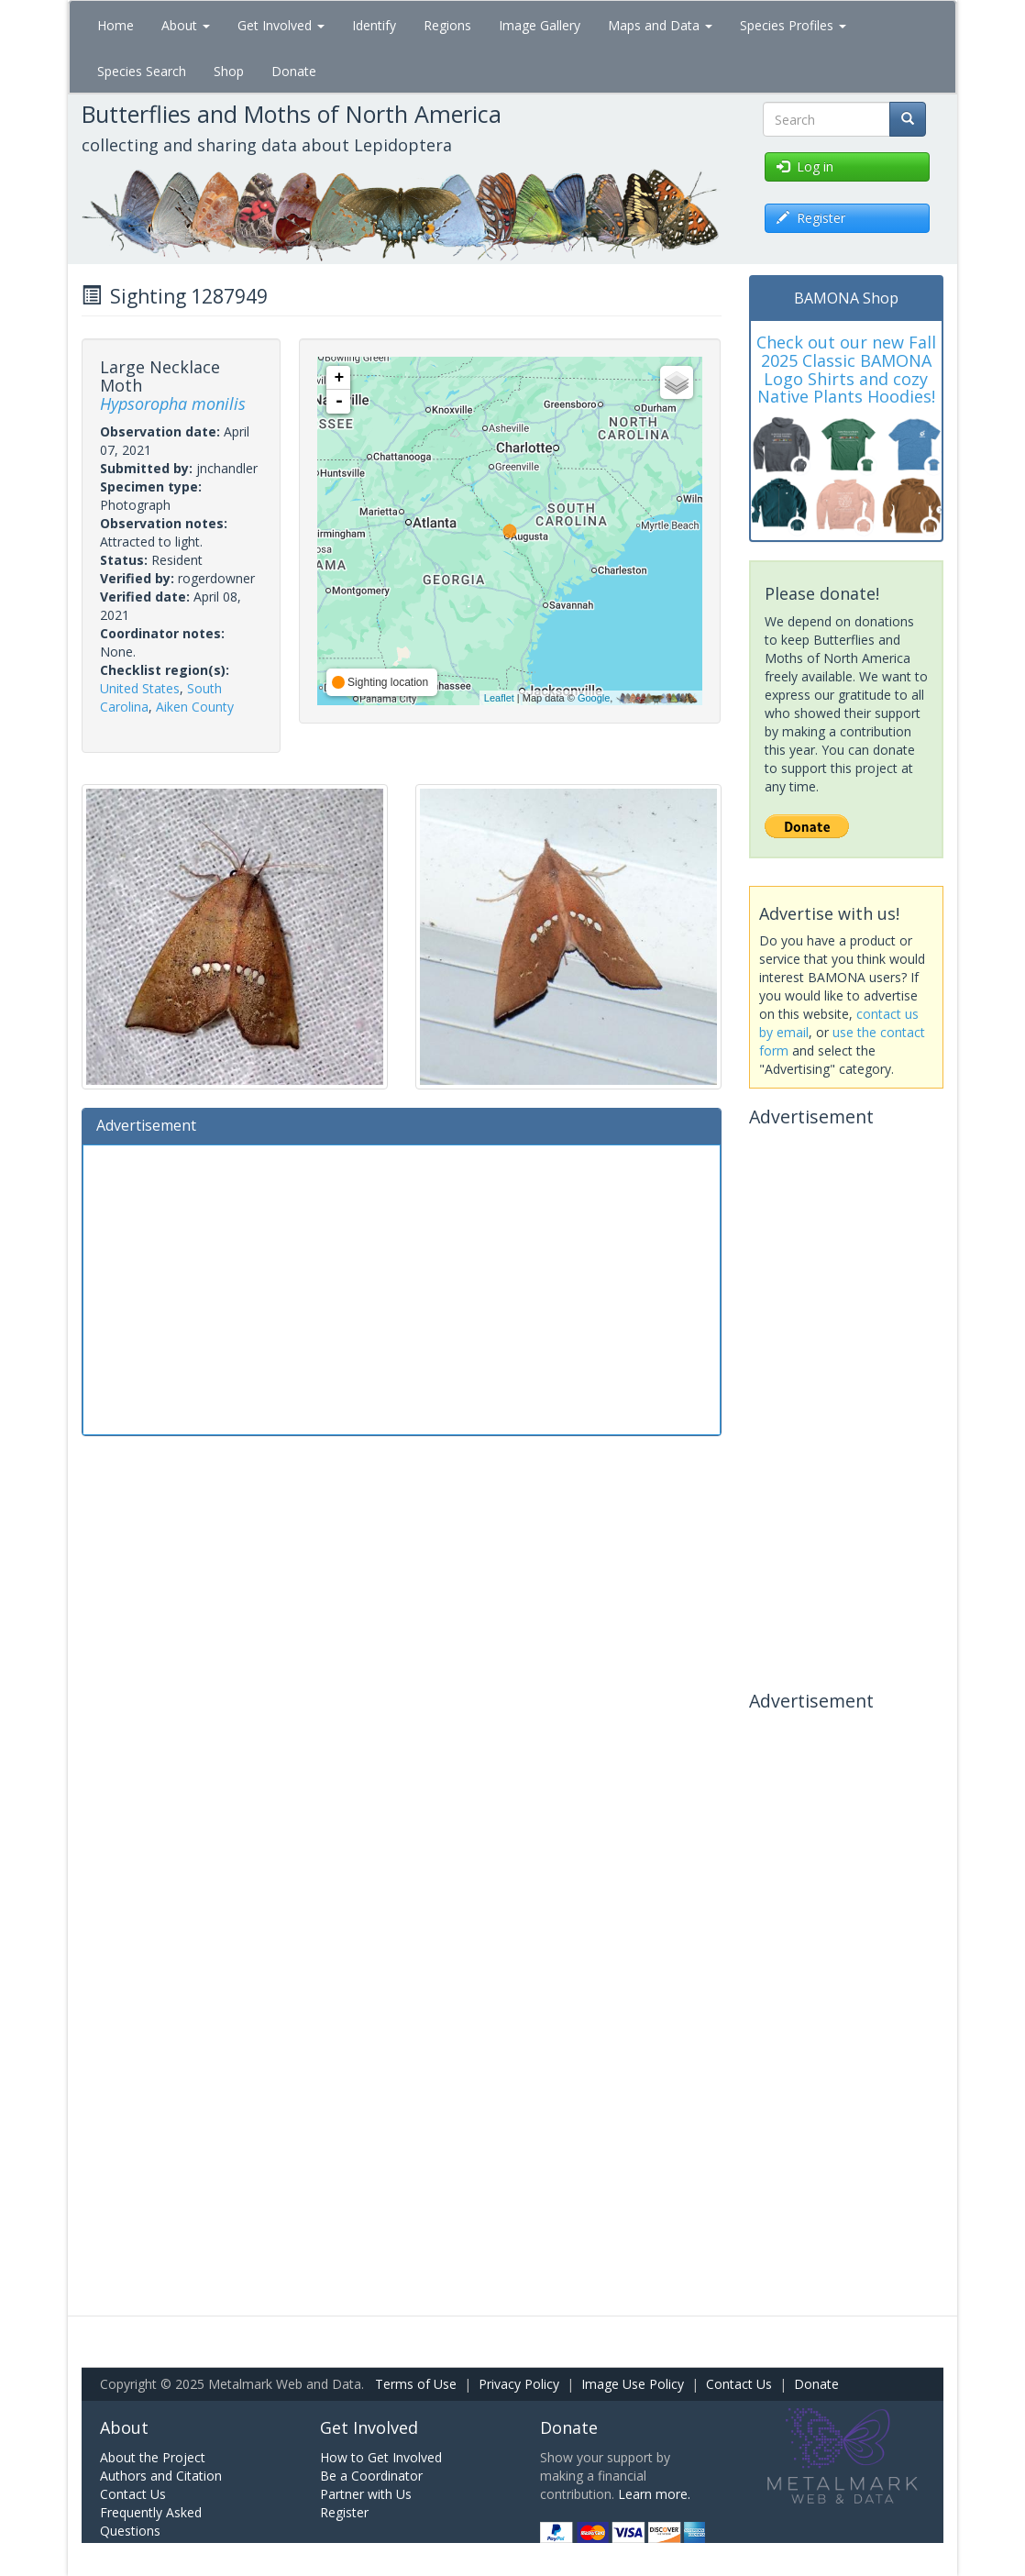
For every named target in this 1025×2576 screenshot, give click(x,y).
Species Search (141, 71)
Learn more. (654, 2494)
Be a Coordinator (371, 2475)
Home (115, 25)
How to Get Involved (381, 2457)
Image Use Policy (632, 2384)
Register (344, 2512)
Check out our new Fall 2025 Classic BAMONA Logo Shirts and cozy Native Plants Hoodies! (846, 369)
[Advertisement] (401, 1287)
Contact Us (739, 2384)
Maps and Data (660, 25)
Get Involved (281, 25)
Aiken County (195, 706)
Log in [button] (805, 166)
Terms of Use (416, 2384)
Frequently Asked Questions (151, 2521)
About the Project (152, 2457)
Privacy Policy (519, 2384)
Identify (374, 25)
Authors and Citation (161, 2475)
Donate (293, 71)
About (185, 25)
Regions (447, 25)
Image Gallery (539, 25)
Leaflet (499, 697)
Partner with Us (366, 2494)
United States (140, 688)
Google (594, 697)
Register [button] (811, 218)
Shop (229, 71)
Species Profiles (793, 25)
